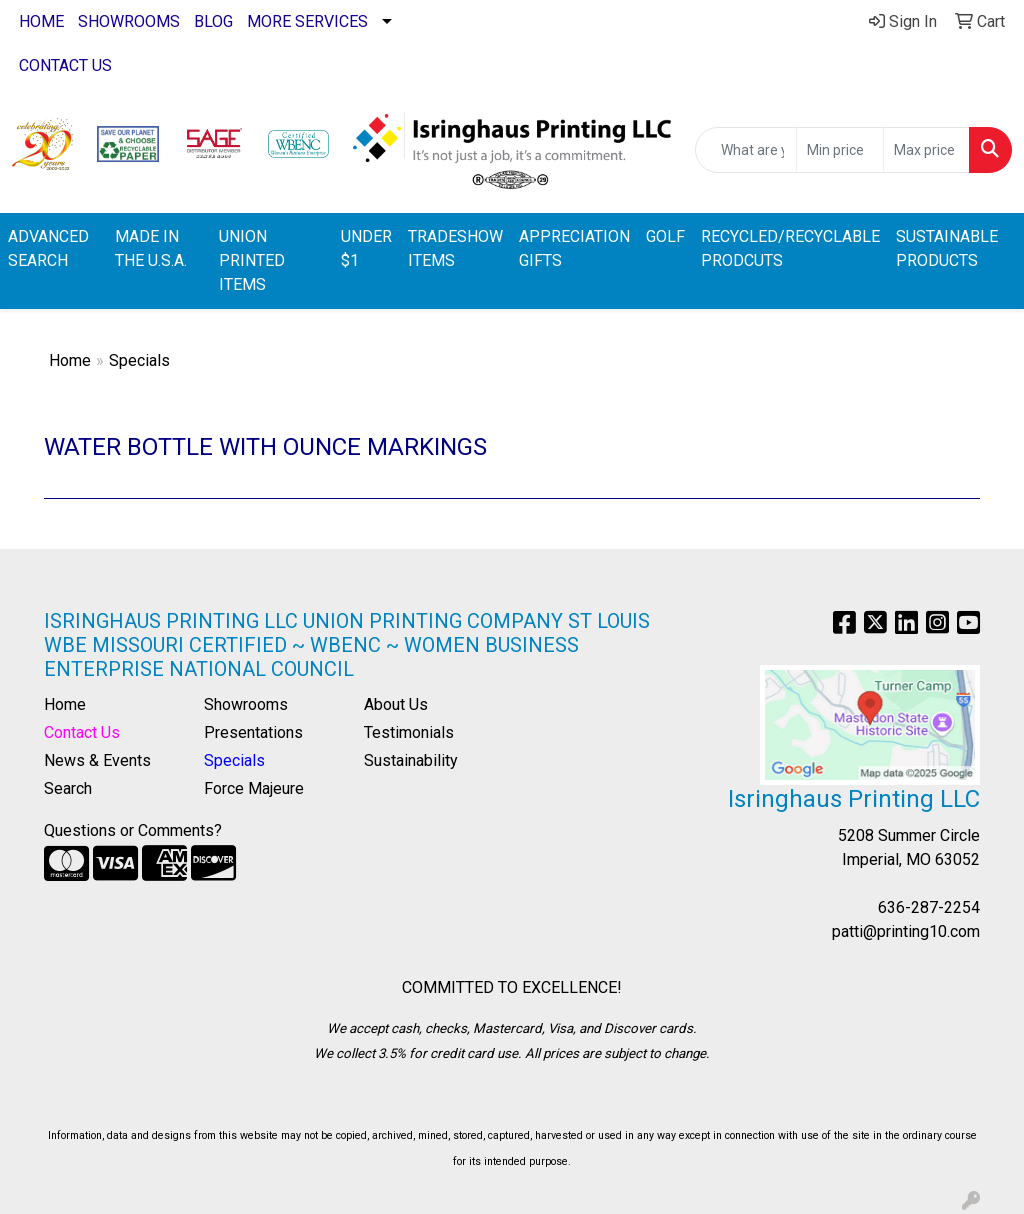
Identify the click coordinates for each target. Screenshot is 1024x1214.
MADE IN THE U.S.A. (151, 248)
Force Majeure (254, 788)
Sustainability (411, 760)
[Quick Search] (746, 150)
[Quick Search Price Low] (839, 150)
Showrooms (246, 704)
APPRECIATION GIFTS (574, 248)
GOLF (665, 236)
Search (68, 788)
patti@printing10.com (906, 931)
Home (70, 360)
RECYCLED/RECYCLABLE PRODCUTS (790, 248)
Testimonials (409, 732)
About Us (396, 704)
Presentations (253, 732)
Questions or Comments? (133, 830)
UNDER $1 (366, 248)
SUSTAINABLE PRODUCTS (947, 248)
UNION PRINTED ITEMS (252, 260)
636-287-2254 (929, 907)
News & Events (97, 760)
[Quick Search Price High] (926, 150)
